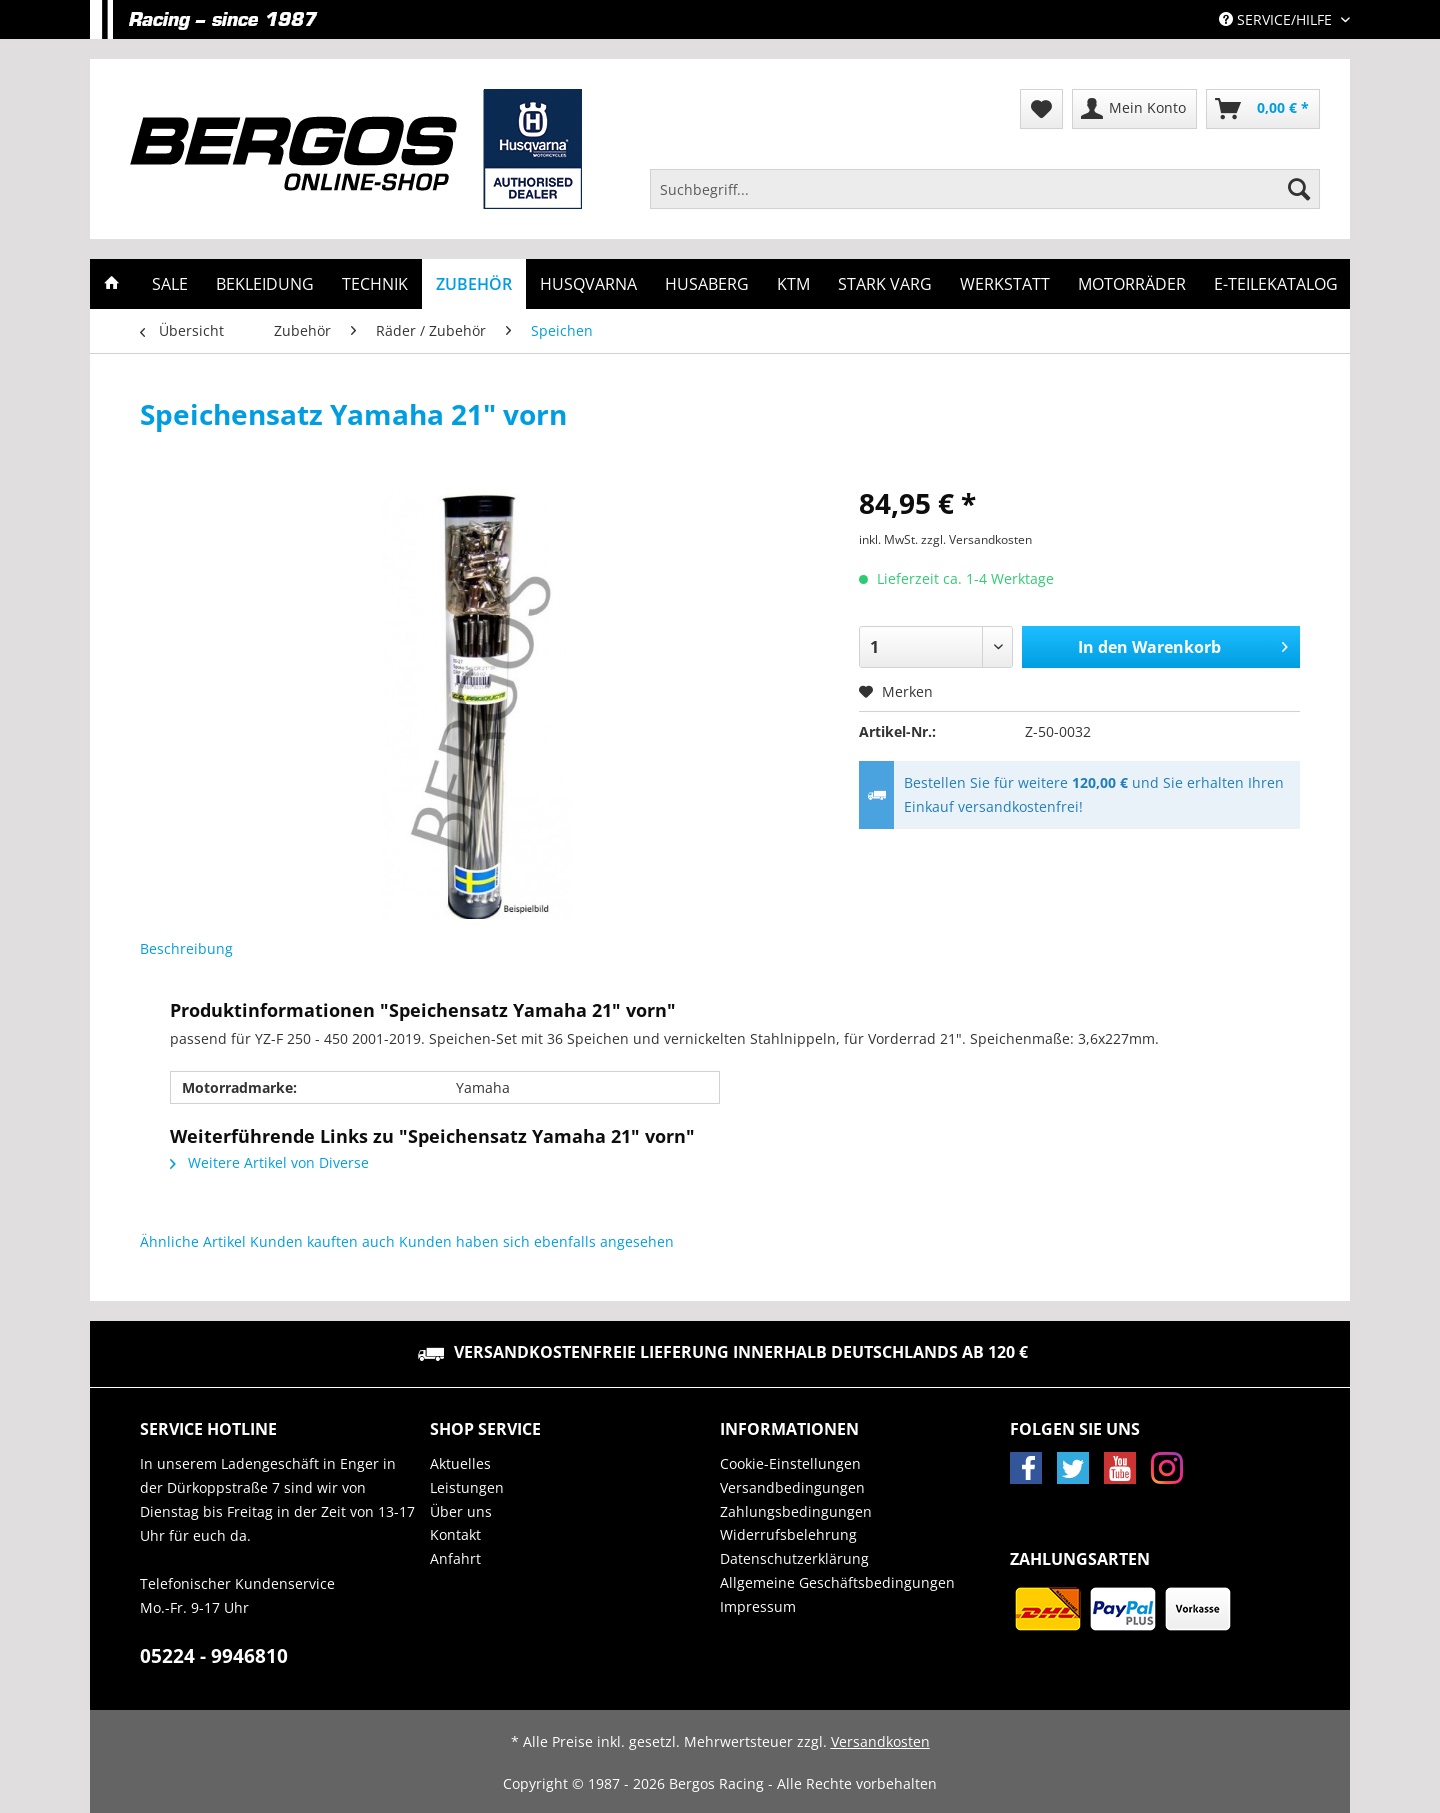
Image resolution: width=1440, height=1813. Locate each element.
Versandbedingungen (792, 1487)
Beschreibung (186, 948)
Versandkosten (880, 1741)
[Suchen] (1299, 189)
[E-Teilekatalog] (1276, 284)
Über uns (461, 1511)
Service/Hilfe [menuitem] (1277, 19)
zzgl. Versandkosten (976, 539)
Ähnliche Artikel (193, 1241)
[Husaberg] (707, 284)
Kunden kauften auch (322, 1241)
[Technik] (375, 284)
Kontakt (455, 1534)
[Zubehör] (474, 284)
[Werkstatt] (1005, 284)
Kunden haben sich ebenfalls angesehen (536, 1241)
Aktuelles (460, 1463)
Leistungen (467, 1487)
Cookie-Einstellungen (790, 1463)
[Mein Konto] (1134, 109)
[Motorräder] (1132, 284)
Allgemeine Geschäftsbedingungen (837, 1582)
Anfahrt (455, 1558)
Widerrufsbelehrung (788, 1534)
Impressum (758, 1606)
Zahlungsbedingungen (796, 1511)
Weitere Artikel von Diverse (269, 1162)
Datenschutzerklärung (794, 1558)
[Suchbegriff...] (985, 189)
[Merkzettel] (1041, 109)
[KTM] (793, 284)
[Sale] (170, 284)
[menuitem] (985, 198)
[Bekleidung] (265, 284)
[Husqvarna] (588, 284)
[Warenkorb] (1263, 109)
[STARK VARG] (885, 284)
